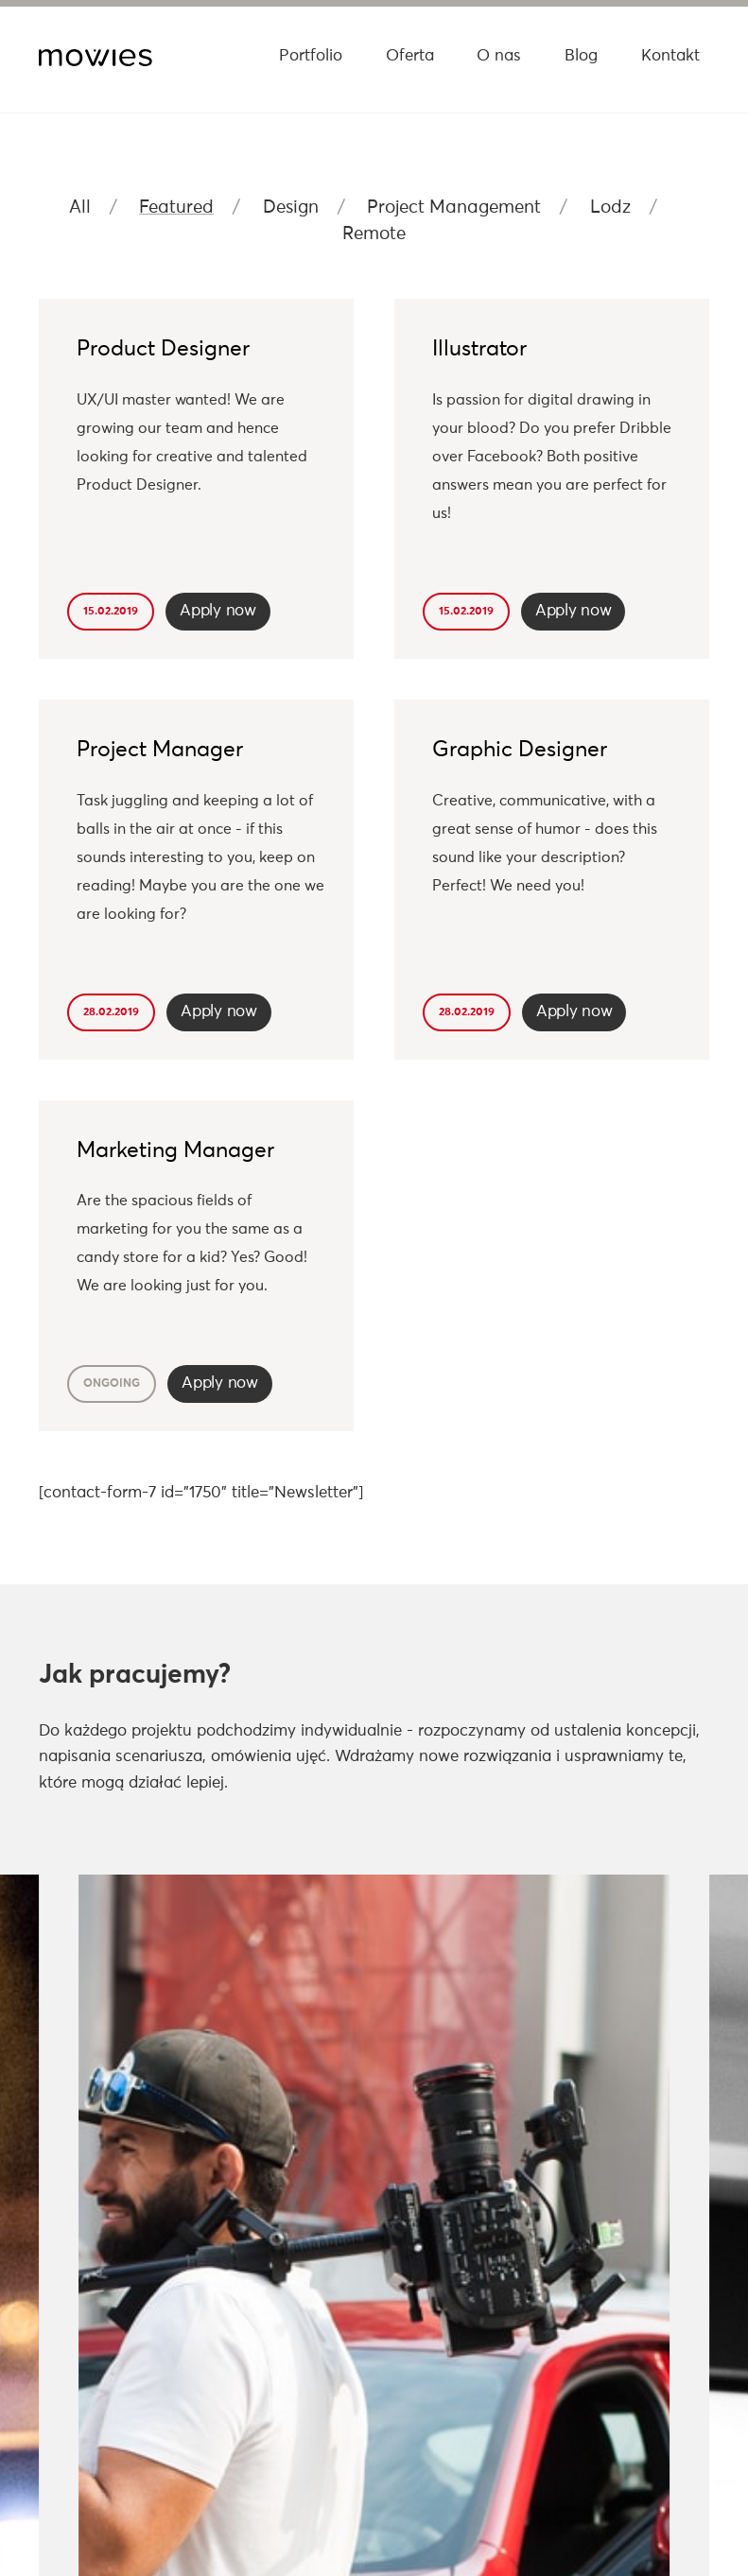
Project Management (454, 207)
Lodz (610, 207)
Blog (581, 56)
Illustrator (479, 349)
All (80, 207)
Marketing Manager (175, 1151)
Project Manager (160, 750)
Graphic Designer (519, 750)
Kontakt (670, 56)
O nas (499, 56)
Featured (176, 207)
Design (291, 207)
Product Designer (163, 349)
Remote (374, 234)
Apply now (217, 611)
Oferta (410, 56)
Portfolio (310, 56)
